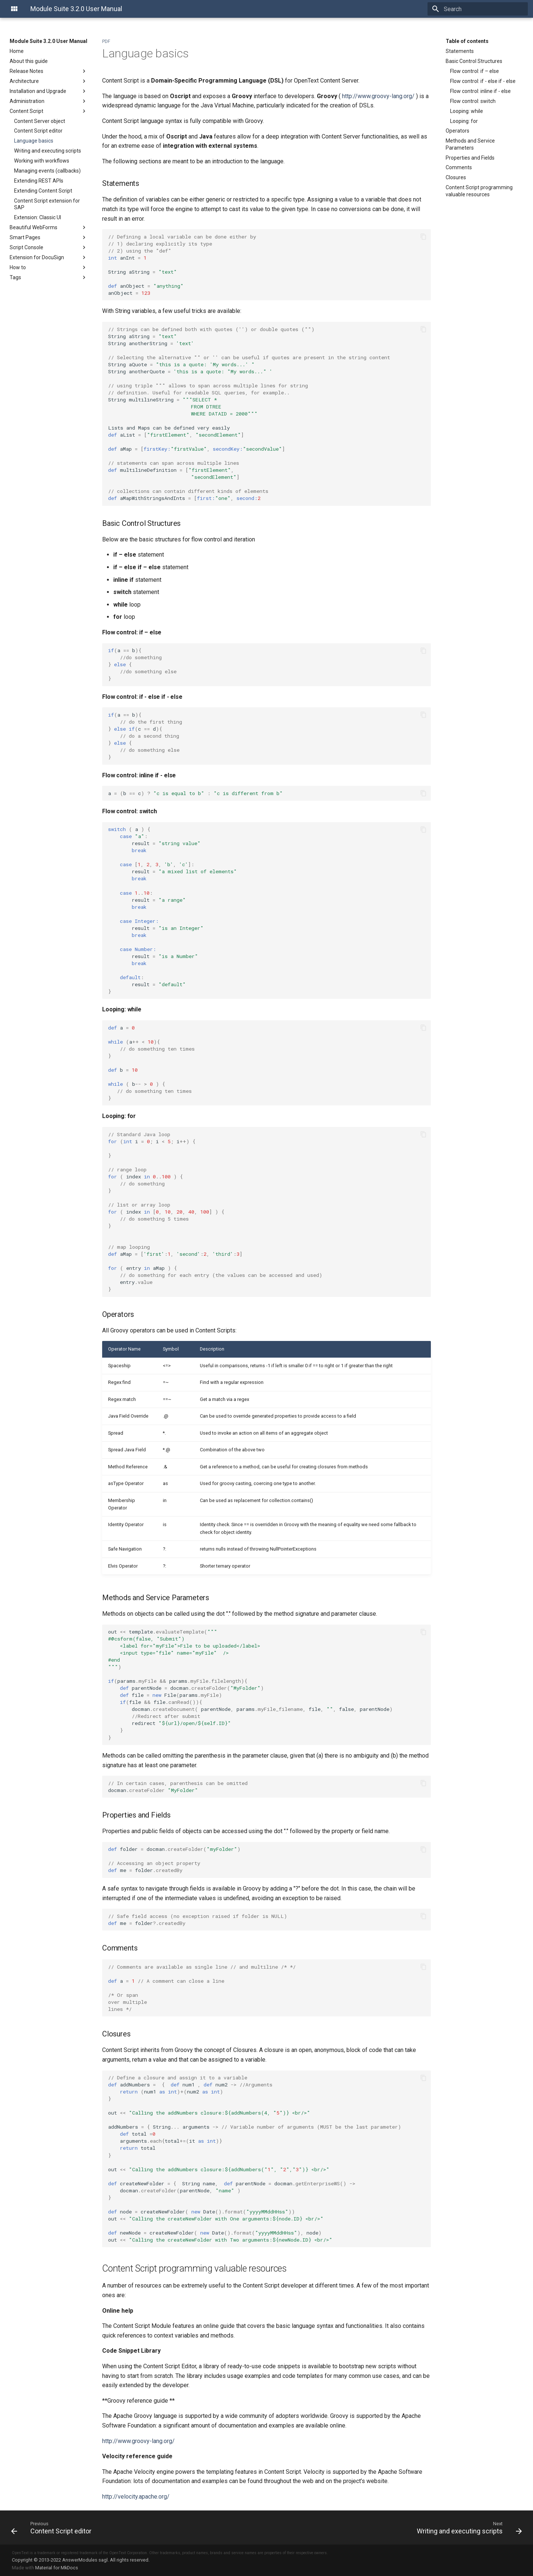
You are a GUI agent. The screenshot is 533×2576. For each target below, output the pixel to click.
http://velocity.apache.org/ (136, 2496)
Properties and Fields (470, 158)
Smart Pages (48, 237)
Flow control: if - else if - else (483, 81)
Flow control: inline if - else (480, 91)
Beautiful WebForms (48, 227)
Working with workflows (41, 161)
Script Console (48, 247)
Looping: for (464, 121)
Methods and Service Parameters (470, 144)
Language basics (33, 141)
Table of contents (467, 41)
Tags (48, 277)
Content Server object (39, 121)
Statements (460, 51)
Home (17, 51)
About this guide (29, 61)
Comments (459, 167)
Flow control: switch (473, 101)
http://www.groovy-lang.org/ (378, 96)
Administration (48, 101)
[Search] (484, 9)
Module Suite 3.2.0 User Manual (48, 41)
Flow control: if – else (474, 71)
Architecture (48, 81)
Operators (457, 131)
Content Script (48, 111)
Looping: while (466, 111)
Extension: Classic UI (37, 217)
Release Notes (48, 71)
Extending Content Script (43, 191)
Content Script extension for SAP (47, 204)
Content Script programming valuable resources (479, 190)
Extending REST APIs (38, 181)
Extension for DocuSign (48, 257)
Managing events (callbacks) (47, 171)
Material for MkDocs (56, 2567)
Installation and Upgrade (48, 91)
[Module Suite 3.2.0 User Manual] (14, 8)
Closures (456, 177)
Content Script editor (38, 131)
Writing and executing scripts (47, 151)
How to (48, 267)
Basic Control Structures (474, 61)
